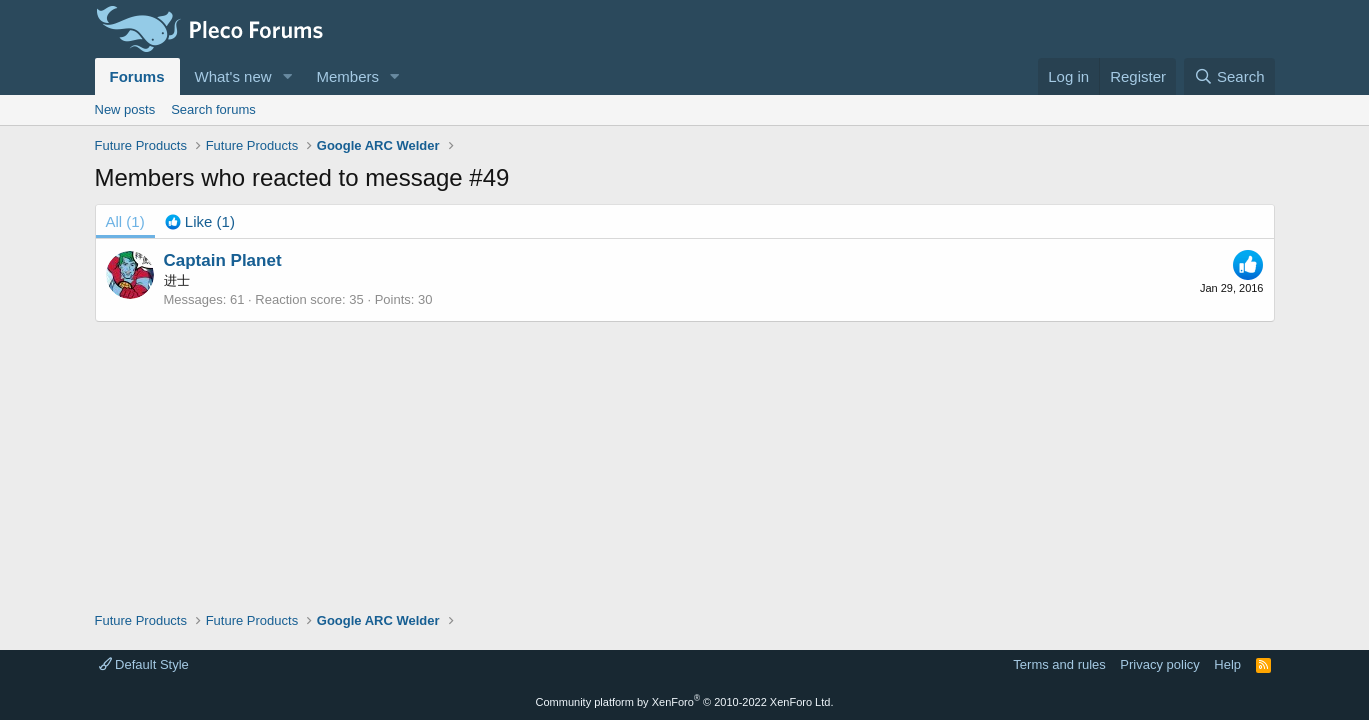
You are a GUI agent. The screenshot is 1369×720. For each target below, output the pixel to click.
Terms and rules (1059, 664)
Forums (137, 76)
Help (1227, 664)
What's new (233, 76)
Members (347, 76)
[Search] (1229, 76)
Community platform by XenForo (685, 702)
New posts (125, 109)
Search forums (213, 109)
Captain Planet (223, 260)
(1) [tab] (125, 221)
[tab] (200, 221)
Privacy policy (1159, 664)
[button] (287, 76)
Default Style (144, 664)
